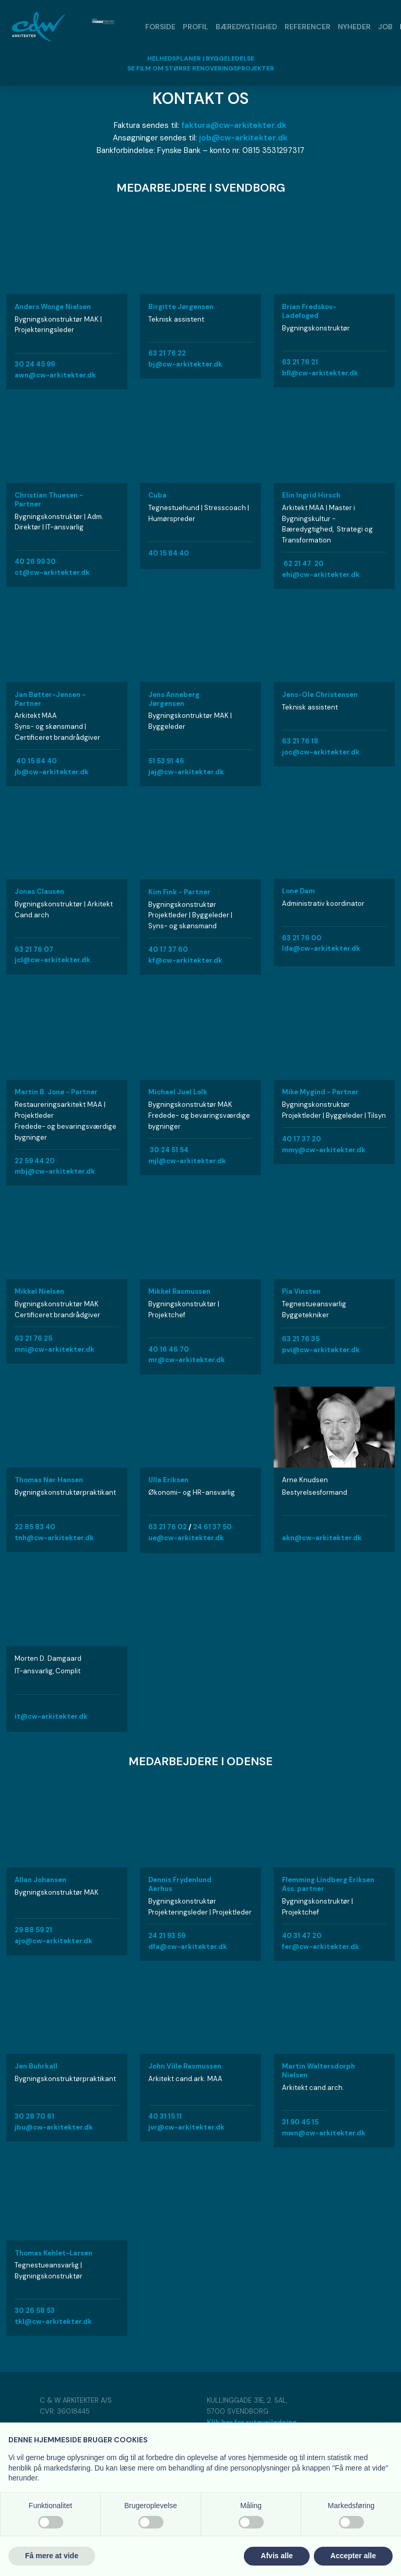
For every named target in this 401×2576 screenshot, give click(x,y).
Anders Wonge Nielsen (53, 306)
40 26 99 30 (35, 561)
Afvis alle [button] (276, 2555)
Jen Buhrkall (36, 2066)
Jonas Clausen (39, 891)
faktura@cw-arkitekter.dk (234, 125)
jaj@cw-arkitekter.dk (186, 771)
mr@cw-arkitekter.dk (186, 1359)
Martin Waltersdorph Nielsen (318, 2070)
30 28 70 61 (34, 2116)
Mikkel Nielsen (39, 1291)
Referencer (308, 26)
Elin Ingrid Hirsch (311, 495)
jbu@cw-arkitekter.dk (54, 2127)
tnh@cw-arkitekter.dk (54, 1537)
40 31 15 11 (165, 2116)
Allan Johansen (40, 1879)
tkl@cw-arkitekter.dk (53, 2321)
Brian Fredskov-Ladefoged (309, 311)
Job (385, 26)
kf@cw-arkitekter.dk (185, 960)
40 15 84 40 (168, 553)
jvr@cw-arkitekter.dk (186, 2127)
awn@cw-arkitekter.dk (55, 375)
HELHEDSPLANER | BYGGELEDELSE (200, 58)
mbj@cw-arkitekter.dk (55, 1171)
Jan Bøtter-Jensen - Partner (50, 699)
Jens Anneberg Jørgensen (173, 699)
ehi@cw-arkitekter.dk (321, 574)
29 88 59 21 (33, 1929)
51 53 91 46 (166, 761)
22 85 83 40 (35, 1526)
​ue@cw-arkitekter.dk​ (186, 1537)
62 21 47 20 (304, 563)
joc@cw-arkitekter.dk (321, 752)
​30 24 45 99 (35, 364)
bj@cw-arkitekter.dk (185, 364)
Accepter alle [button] (353, 2555)
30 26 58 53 (35, 2310)
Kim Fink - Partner (179, 892)
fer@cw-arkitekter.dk (320, 1946)
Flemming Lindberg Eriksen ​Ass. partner (328, 1884)
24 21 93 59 (166, 1935)
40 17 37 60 (168, 949)
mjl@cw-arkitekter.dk (187, 1160)
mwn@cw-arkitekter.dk (323, 2133)
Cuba (157, 495)
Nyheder (354, 26)
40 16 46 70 (168, 1349)
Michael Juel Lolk (177, 1092)
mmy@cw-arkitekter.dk (323, 1149)
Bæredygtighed (246, 26)
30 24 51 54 (169, 1149)
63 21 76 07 (34, 949)
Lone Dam (298, 891)
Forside (160, 26)
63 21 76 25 (33, 1338)
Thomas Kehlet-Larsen (53, 2253)
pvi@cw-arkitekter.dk (321, 1349)
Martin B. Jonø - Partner (56, 1092)
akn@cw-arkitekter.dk (322, 1537)
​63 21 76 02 (167, 1526)
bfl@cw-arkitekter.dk (320, 373)
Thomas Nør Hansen (49, 1479)
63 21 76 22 (167, 353)
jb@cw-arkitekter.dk (52, 771)
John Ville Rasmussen (184, 2066)
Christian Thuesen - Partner (49, 500)
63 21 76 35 (301, 1338)
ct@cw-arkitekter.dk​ (52, 572)
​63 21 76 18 (300, 741)
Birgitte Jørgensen (181, 306)
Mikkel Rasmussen (179, 1291)
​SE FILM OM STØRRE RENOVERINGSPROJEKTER (200, 68)
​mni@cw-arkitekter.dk (55, 1349)
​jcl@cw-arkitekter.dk (52, 959)
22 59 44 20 (35, 1160)
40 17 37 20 (301, 1139)
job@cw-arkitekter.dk (243, 138)
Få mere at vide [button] (51, 2555)
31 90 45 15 (300, 2122)
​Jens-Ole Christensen (320, 694)
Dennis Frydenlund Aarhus (179, 1884)
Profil (195, 26)
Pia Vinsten (301, 1291)
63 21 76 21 (300, 362)
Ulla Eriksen (168, 1479)
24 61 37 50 (212, 1526)
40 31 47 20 (302, 1935)
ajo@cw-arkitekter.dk (53, 1940)
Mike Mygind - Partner (320, 1092)
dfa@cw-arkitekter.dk (187, 1946)
